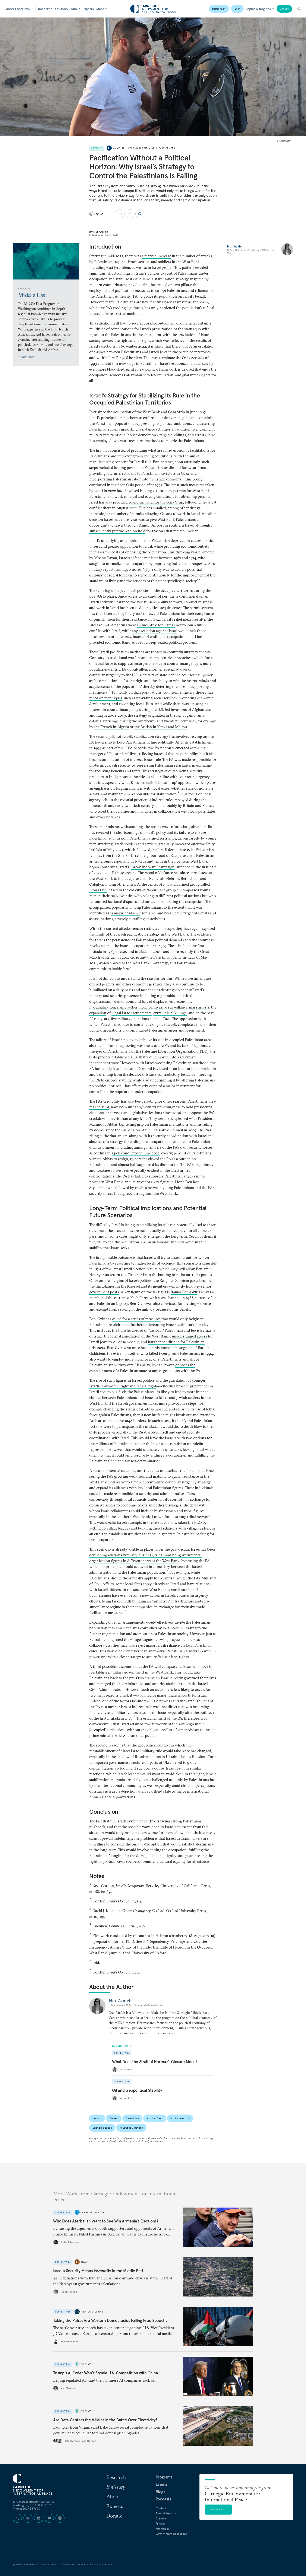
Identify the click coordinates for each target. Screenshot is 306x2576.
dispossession (101, 1001)
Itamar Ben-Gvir (184, 1291)
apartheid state (159, 1791)
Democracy (218, 8)
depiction (129, 1791)
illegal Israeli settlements (131, 1012)
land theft (185, 995)
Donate (284, 8)
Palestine (132, 2118)
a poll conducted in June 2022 (135, 1153)
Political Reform (131, 2127)
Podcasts (163, 2499)
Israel (113, 2118)
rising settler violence (134, 1007)
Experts (88, 9)
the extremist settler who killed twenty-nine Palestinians (153, 1353)
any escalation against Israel (154, 630)
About (75, 9)
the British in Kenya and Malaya (160, 726)
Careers (161, 2518)
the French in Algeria (111, 726)
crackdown (98, 1118)
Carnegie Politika (93, 2212)
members (160, 1286)
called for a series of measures (136, 1318)
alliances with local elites (149, 788)
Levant (97, 2118)
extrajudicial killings (170, 1012)
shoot (194, 1359)
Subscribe (218, 2509)
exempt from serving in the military (125, 1309)
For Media (162, 2529)
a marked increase (156, 255)
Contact (161, 2508)
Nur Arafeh (100, 232)
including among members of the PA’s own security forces (164, 1147)
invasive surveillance (170, 1007)
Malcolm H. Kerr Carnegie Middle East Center (144, 148)
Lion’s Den (98, 890)
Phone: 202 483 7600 (26, 2508)
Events (161, 2484)
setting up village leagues (109, 1528)
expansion (97, 1012)
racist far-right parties (194, 1274)
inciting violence (197, 1303)
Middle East (155, 2118)
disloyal (156, 1330)
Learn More (26, 357)
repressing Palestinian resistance (163, 765)
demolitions (124, 1001)
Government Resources (171, 2534)
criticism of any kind (131, 1118)
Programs (164, 2477)
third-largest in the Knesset (117, 1286)
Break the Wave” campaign (152, 866)
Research (45, 9)
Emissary (61, 9)
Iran (237, 8)
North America (179, 2118)
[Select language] (98, 214)
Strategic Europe (92, 2311)
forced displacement (158, 1001)
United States (102, 2127)
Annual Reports (166, 2513)
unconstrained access (189, 1336)
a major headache (125, 913)
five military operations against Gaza (140, 1018)
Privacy (160, 2523)
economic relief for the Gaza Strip (156, 502)
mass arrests (199, 1007)
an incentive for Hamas (156, 625)
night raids (166, 995)
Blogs (160, 2491)
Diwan (85, 2261)
